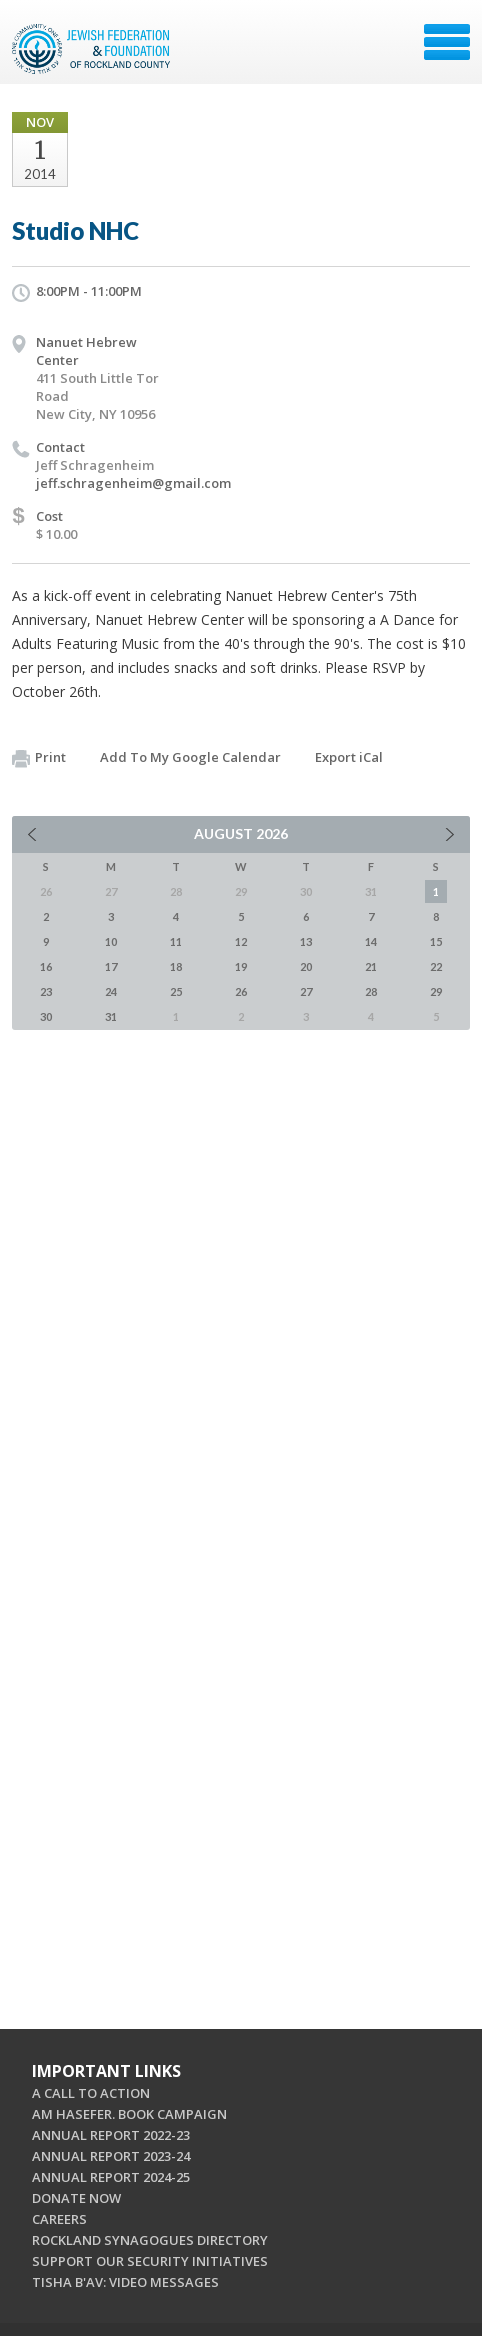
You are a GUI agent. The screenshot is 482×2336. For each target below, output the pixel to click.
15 (436, 941)
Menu (447, 42)
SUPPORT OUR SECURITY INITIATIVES (150, 2261)
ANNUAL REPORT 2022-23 (111, 2135)
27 (306, 991)
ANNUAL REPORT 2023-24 (111, 2156)
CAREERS (59, 2219)
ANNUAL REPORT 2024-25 (111, 2177)
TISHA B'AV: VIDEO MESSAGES (125, 2282)
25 (176, 991)
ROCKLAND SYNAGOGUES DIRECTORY (150, 2240)
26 (241, 991)
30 (46, 1016)
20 (306, 966)
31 (111, 1016)
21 (371, 966)
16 (46, 966)
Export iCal (349, 757)
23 (46, 991)
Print (39, 758)
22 (436, 966)
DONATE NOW (76, 2198)
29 (436, 991)
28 (371, 991)
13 (306, 941)
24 (111, 991)
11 (176, 941)
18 (176, 966)
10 (111, 941)
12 (241, 941)
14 (371, 941)
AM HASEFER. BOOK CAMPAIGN (129, 2114)
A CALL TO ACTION (91, 2093)
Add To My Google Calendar (190, 757)
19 (241, 966)
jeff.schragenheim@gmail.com (133, 483)
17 (111, 966)
